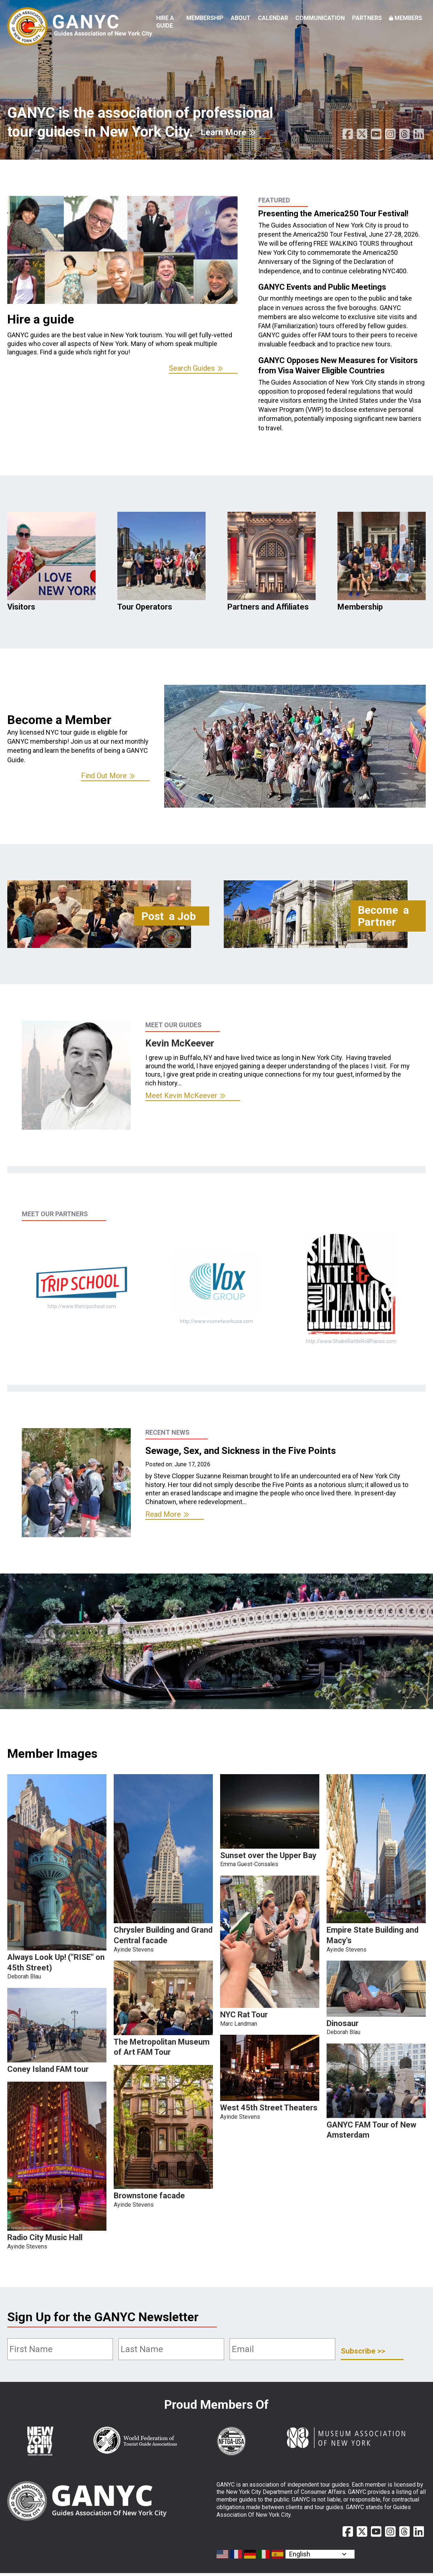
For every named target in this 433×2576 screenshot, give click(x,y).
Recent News (167, 1432)
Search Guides (192, 368)
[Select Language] (320, 2554)
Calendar (273, 18)
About (241, 18)
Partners (367, 18)
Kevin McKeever (179, 1043)
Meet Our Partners (55, 1214)
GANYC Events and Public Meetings (322, 287)
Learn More (223, 132)
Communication (320, 18)
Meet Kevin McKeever (181, 1095)
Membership (204, 18)
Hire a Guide (165, 22)
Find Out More (104, 775)
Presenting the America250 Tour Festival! (333, 213)
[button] (56, 1948)
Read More (163, 1514)
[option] (122, 285)
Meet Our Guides (173, 1025)
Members (408, 18)
